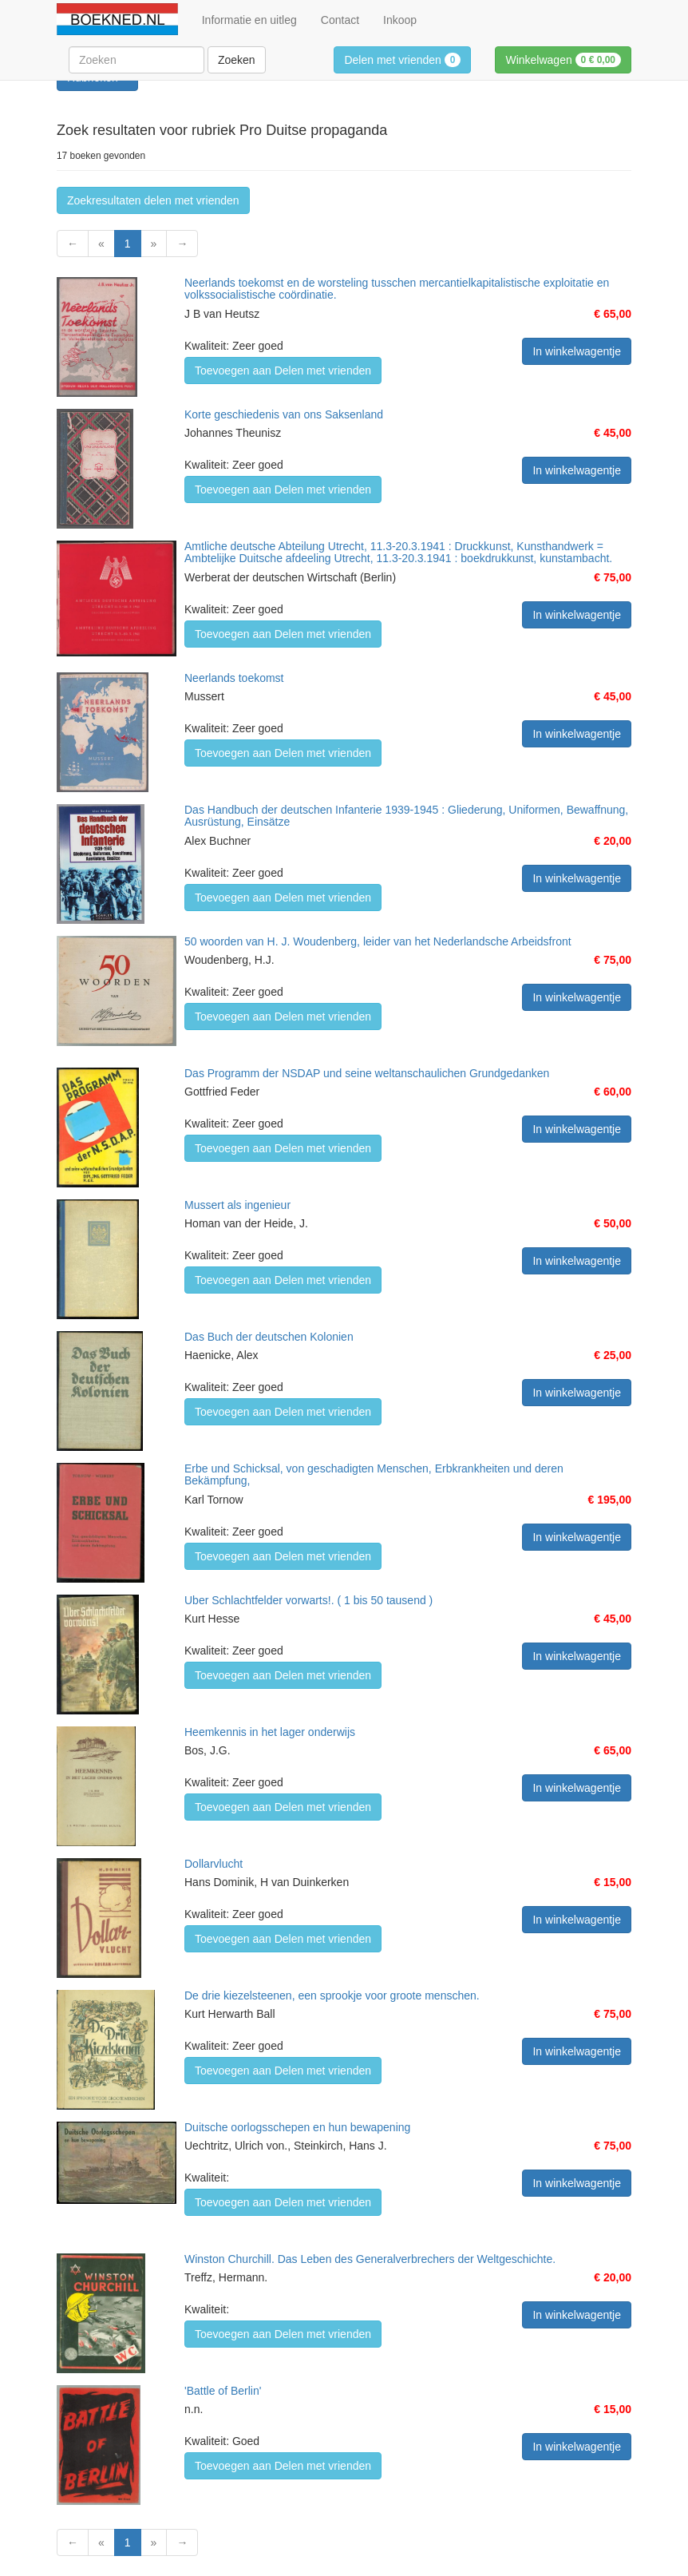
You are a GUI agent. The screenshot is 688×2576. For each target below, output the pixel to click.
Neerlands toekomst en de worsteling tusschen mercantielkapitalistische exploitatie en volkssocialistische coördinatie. (396, 288)
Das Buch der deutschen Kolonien (269, 1336)
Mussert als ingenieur (237, 1205)
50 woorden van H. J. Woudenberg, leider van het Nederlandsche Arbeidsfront (377, 941)
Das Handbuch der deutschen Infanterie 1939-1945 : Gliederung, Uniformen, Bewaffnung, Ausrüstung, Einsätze (406, 815)
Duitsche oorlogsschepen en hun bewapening (297, 2127)
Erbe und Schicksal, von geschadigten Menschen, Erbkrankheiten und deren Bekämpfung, (373, 1474)
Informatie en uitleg (249, 20)
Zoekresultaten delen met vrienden (153, 200)
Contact (340, 20)
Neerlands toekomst (234, 678)
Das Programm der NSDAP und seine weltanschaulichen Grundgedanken (366, 1073)
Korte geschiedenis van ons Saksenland (283, 414)
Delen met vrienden (402, 60)
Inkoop (400, 20)
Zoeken (236, 60)
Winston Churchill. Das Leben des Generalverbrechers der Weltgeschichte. (370, 2259)
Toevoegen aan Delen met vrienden (283, 370)
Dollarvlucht (213, 1863)
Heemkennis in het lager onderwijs (269, 1732)
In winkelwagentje (576, 351)
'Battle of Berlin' (222, 2390)
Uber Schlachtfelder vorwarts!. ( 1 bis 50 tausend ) (308, 1600)
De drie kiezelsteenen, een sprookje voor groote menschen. (332, 1995)
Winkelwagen (563, 60)
